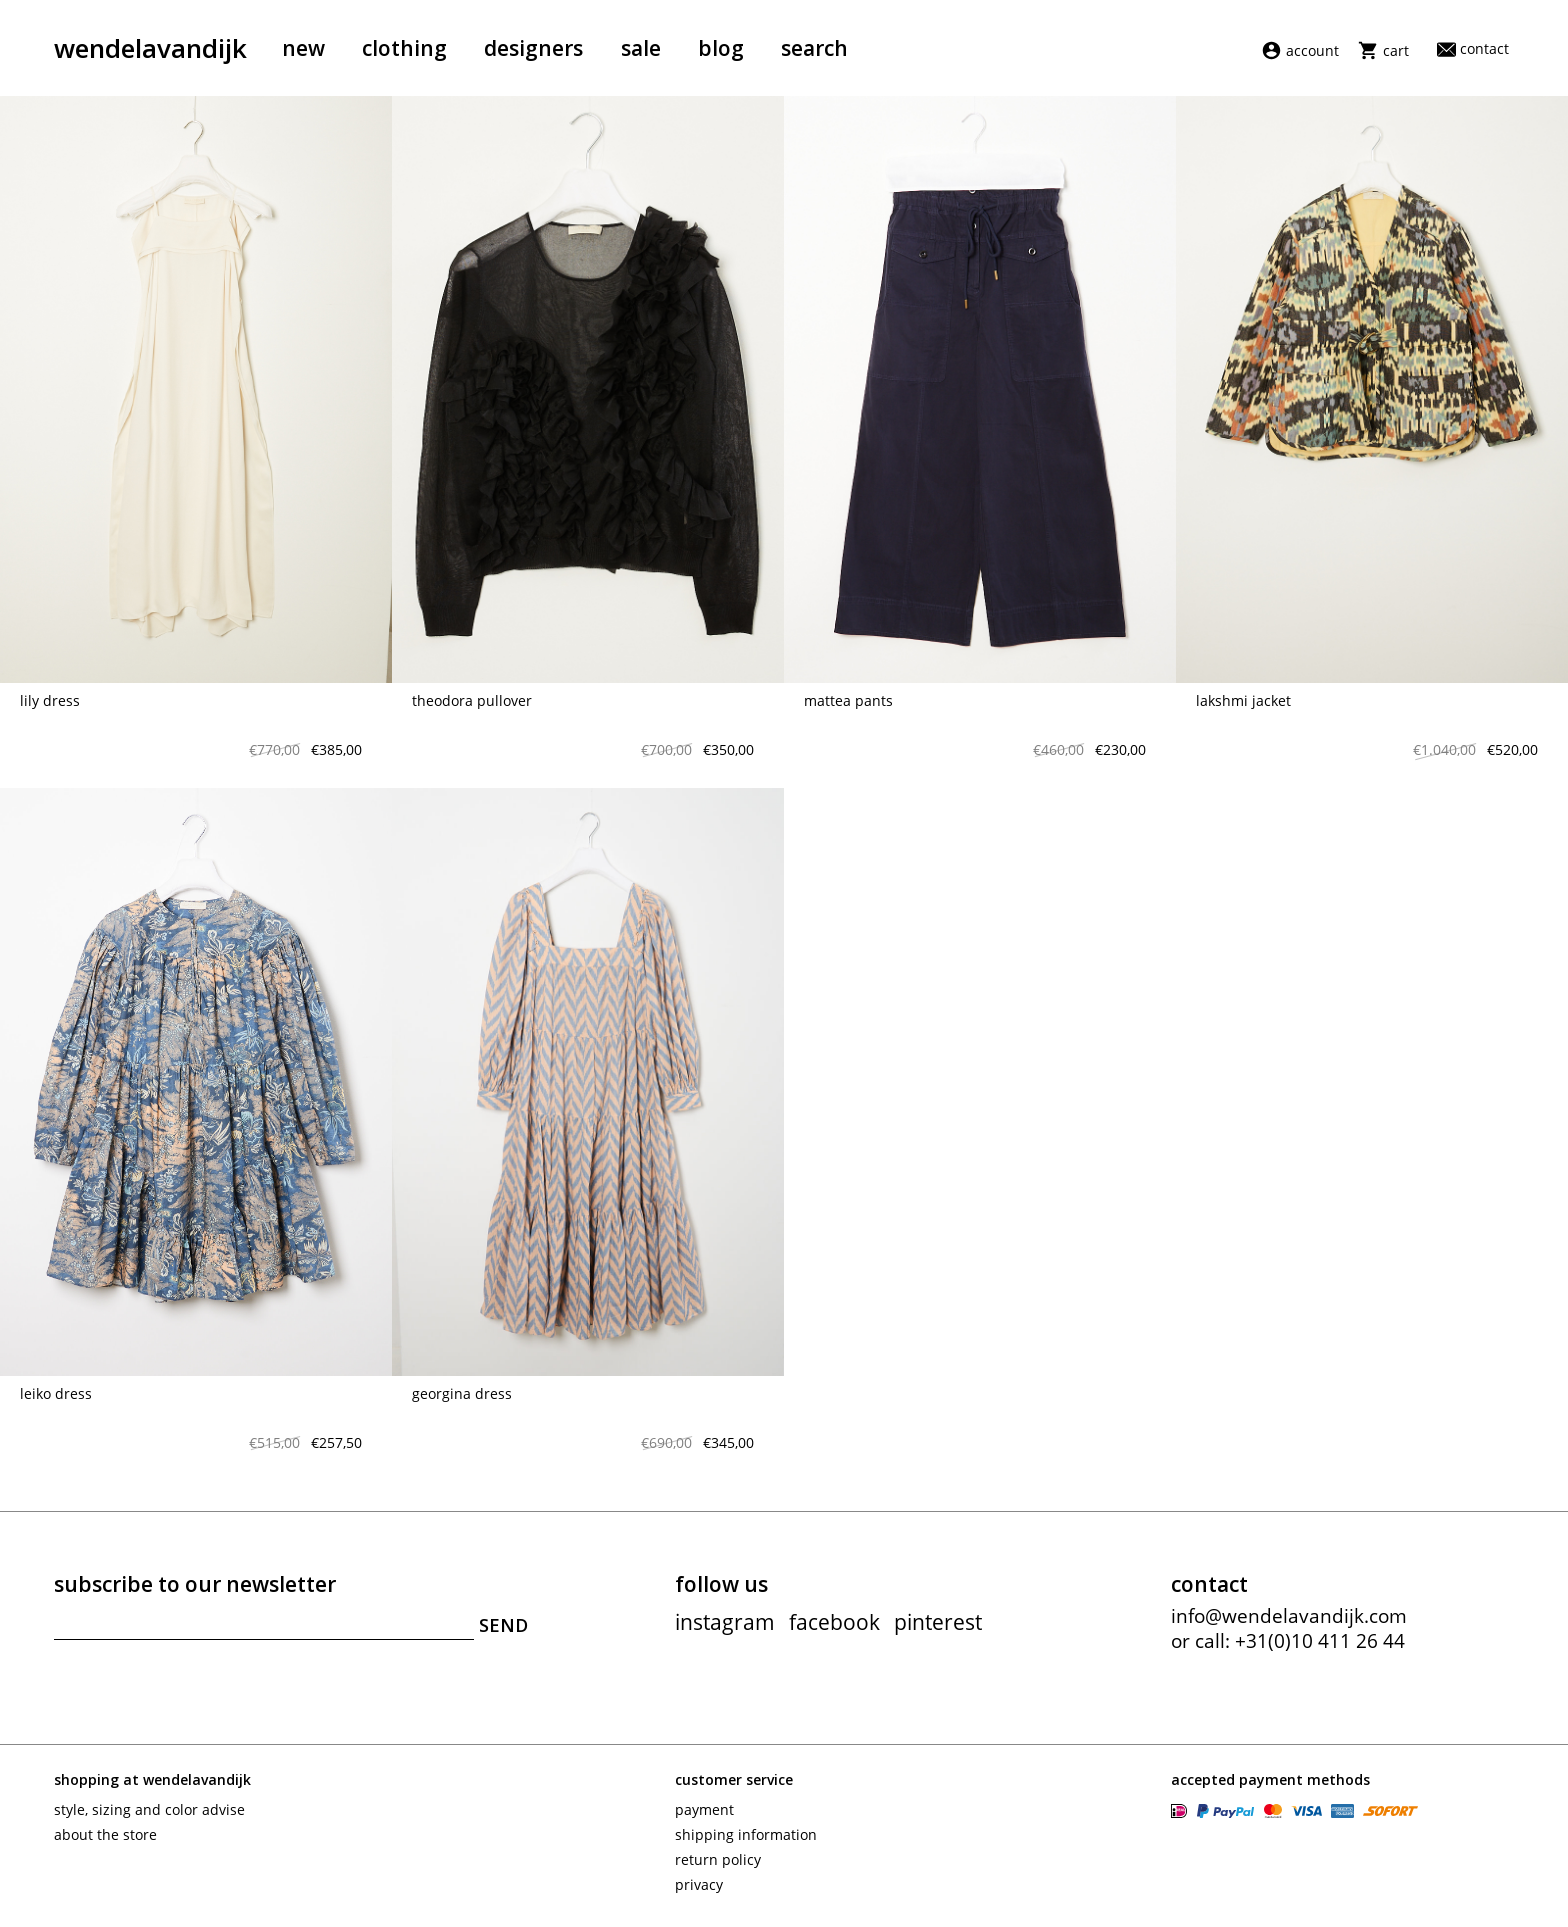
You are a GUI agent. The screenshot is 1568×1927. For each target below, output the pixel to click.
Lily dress (50, 700)
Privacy (699, 1884)
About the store (105, 1834)
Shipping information (746, 1834)
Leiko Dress (56, 1393)
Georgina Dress (462, 1393)
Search (814, 48)
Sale (641, 48)
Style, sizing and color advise (149, 1809)
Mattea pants (848, 700)
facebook (834, 1622)
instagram (725, 1622)
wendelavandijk (150, 48)
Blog (721, 48)
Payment (704, 1809)
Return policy (718, 1859)
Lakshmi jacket (1243, 700)
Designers (533, 48)
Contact (1473, 48)
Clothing (404, 48)
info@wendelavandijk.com (1289, 1616)
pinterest (938, 1622)
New (303, 48)
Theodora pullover (472, 700)
